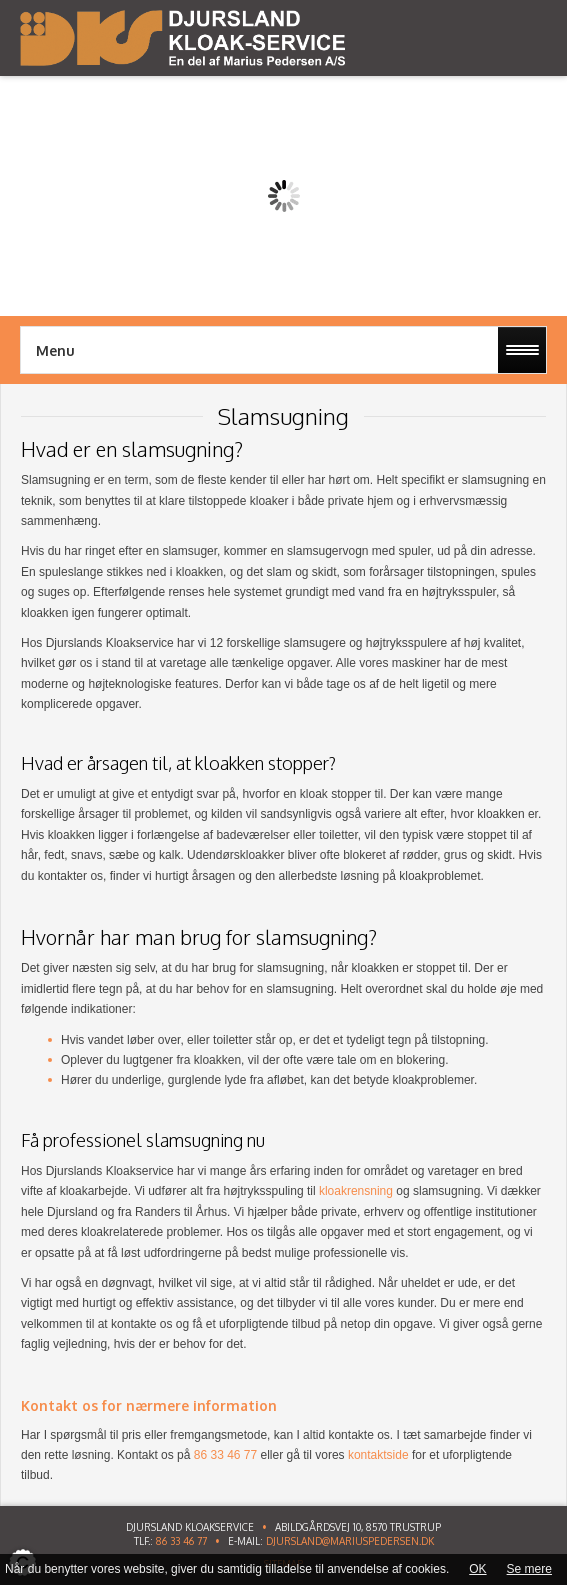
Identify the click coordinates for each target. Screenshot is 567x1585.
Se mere (529, 1569)
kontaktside (378, 1455)
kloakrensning (356, 1191)
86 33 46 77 (181, 1541)
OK (477, 1569)
